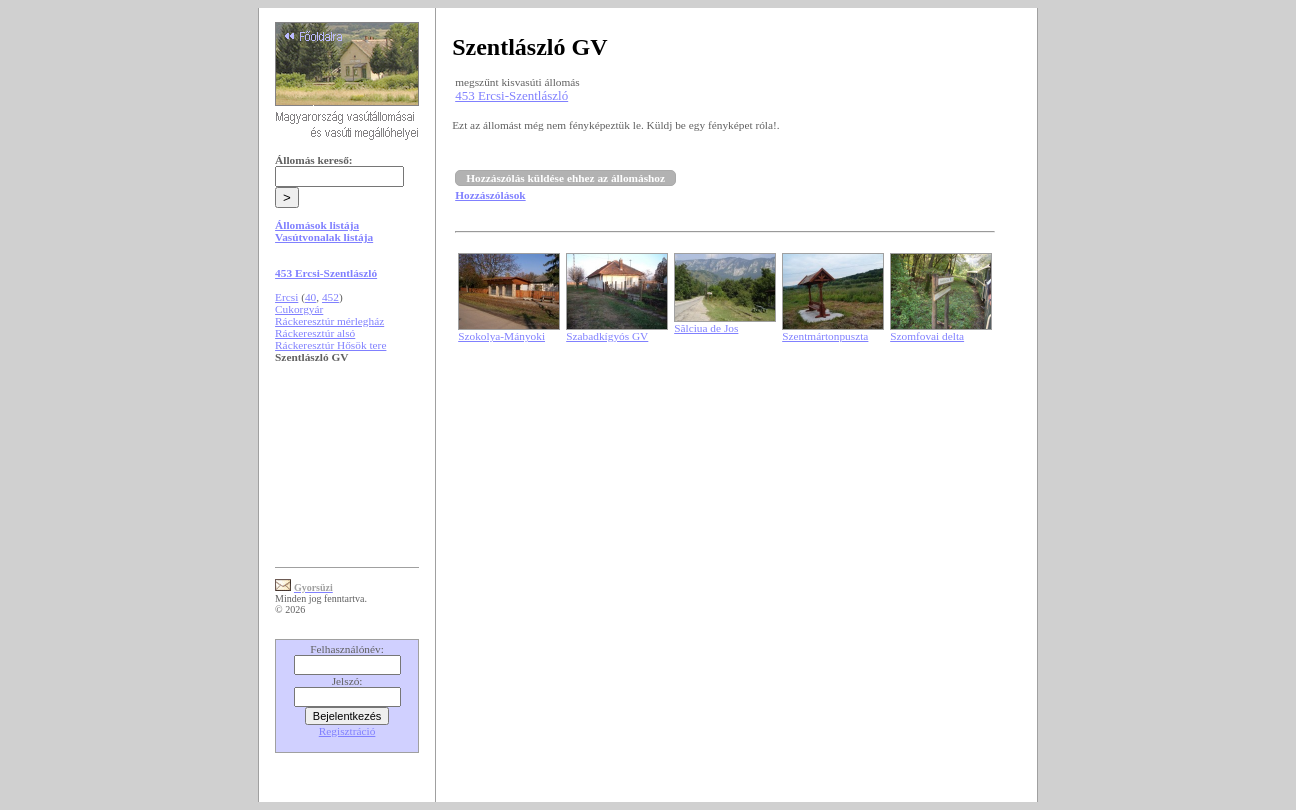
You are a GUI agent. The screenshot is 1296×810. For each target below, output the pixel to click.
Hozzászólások (490, 195)
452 (330, 297)
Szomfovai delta (927, 336)
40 (310, 297)
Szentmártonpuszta (825, 336)
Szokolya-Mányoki (501, 336)
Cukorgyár (299, 309)
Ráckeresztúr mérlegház (329, 321)
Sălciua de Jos (706, 328)
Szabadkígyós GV (607, 336)
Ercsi (286, 297)
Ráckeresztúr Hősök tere (330, 345)
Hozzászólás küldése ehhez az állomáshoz (565, 178)
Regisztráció (347, 731)
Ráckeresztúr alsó (315, 333)
